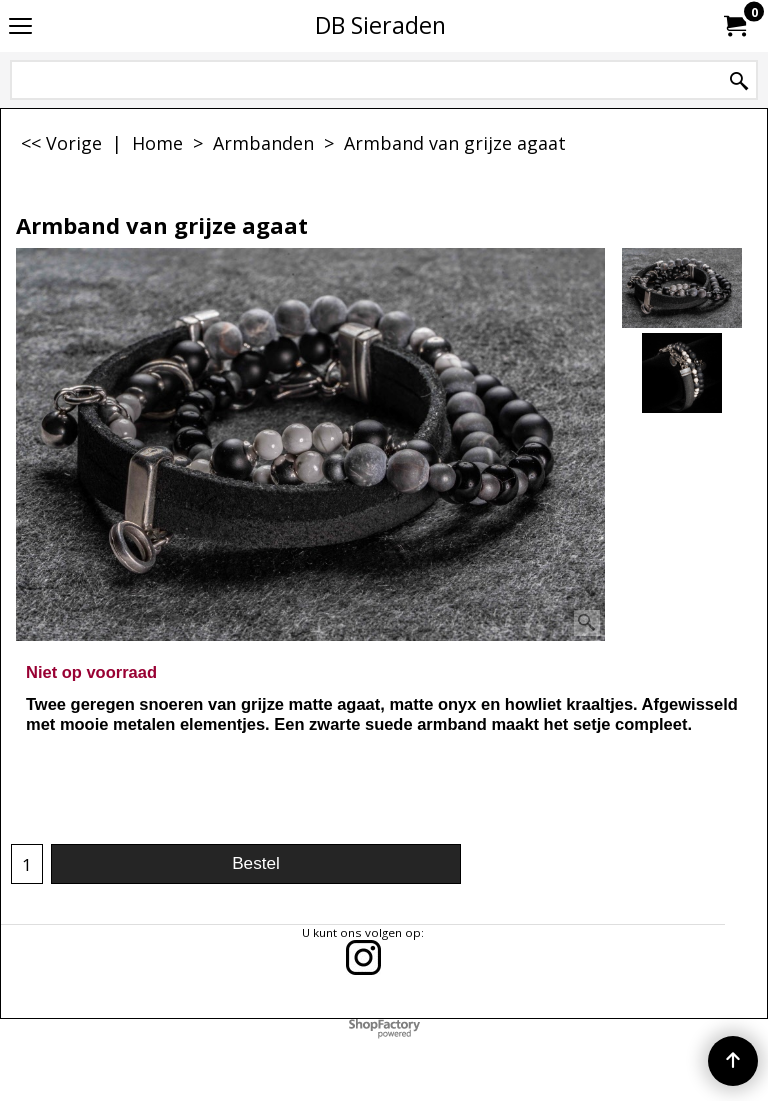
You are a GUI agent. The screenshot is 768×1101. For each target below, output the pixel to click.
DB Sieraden (380, 25)
